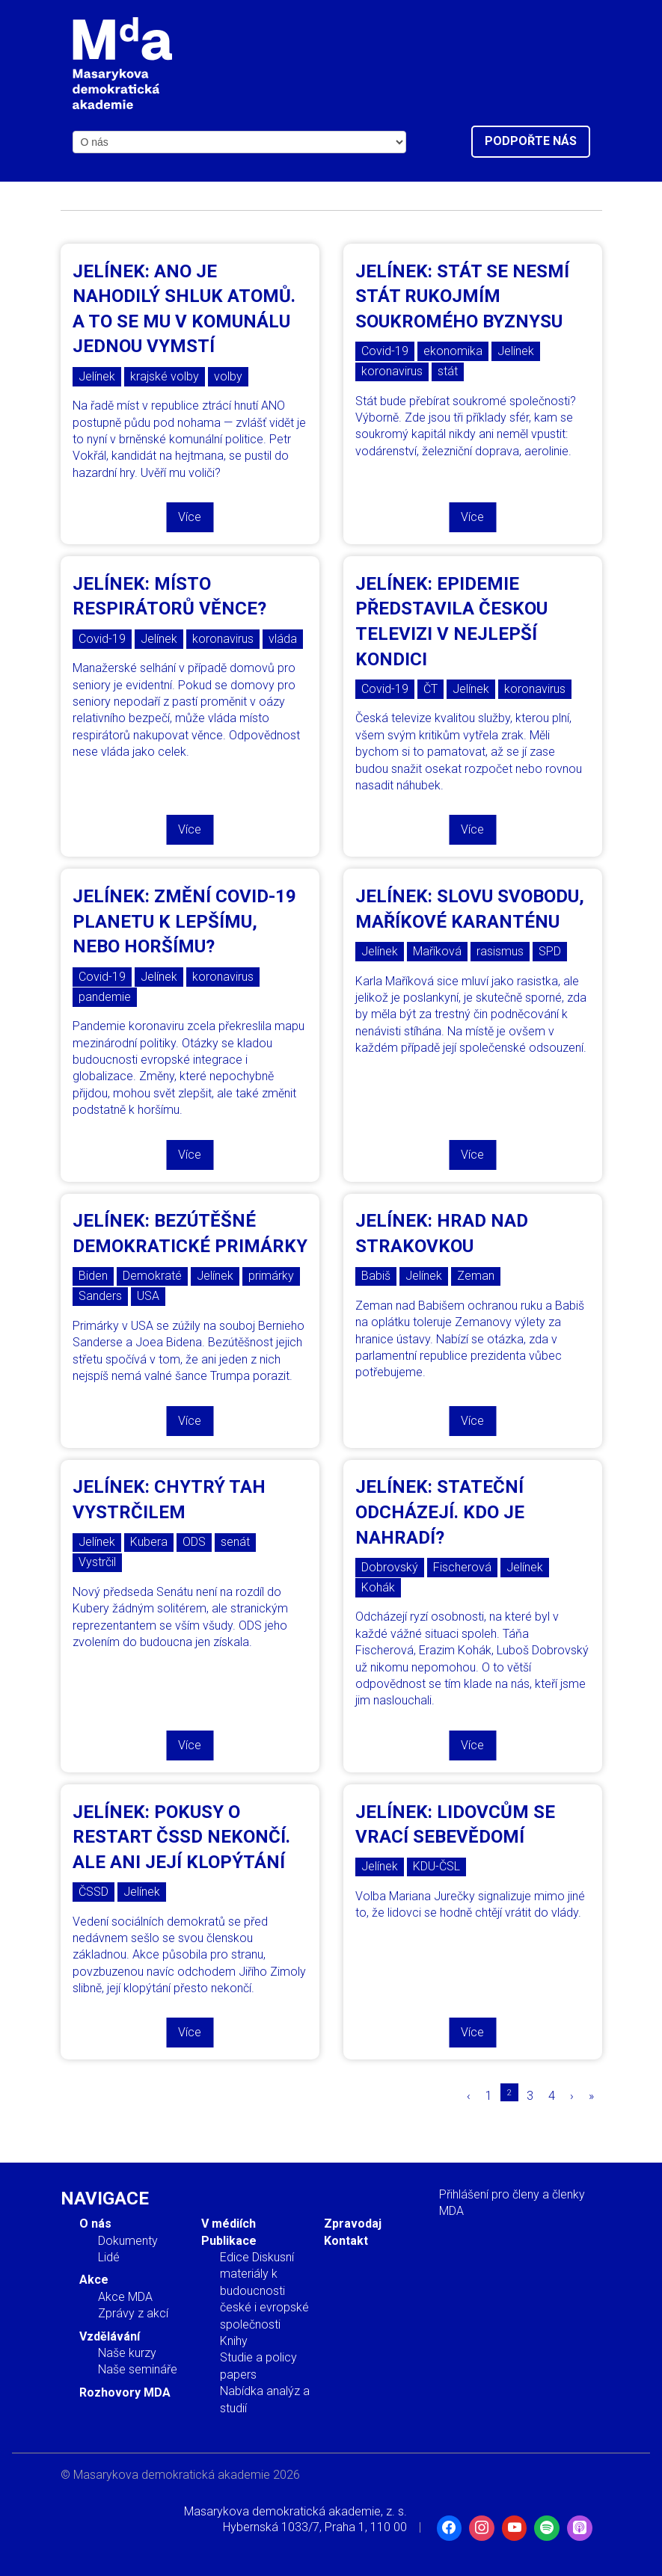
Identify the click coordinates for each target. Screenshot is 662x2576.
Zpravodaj (352, 2223)
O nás (95, 2223)
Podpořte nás (531, 141)
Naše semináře (137, 2369)
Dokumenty (128, 2241)
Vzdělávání (109, 2336)
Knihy (234, 2341)
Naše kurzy (127, 2353)
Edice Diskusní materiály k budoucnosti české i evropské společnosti (264, 2291)
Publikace (229, 2241)
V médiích (228, 2223)
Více (189, 517)
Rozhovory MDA (125, 2392)
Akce (93, 2280)
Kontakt (346, 2241)
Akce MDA (125, 2297)
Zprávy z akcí (133, 2313)
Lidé (109, 2257)
